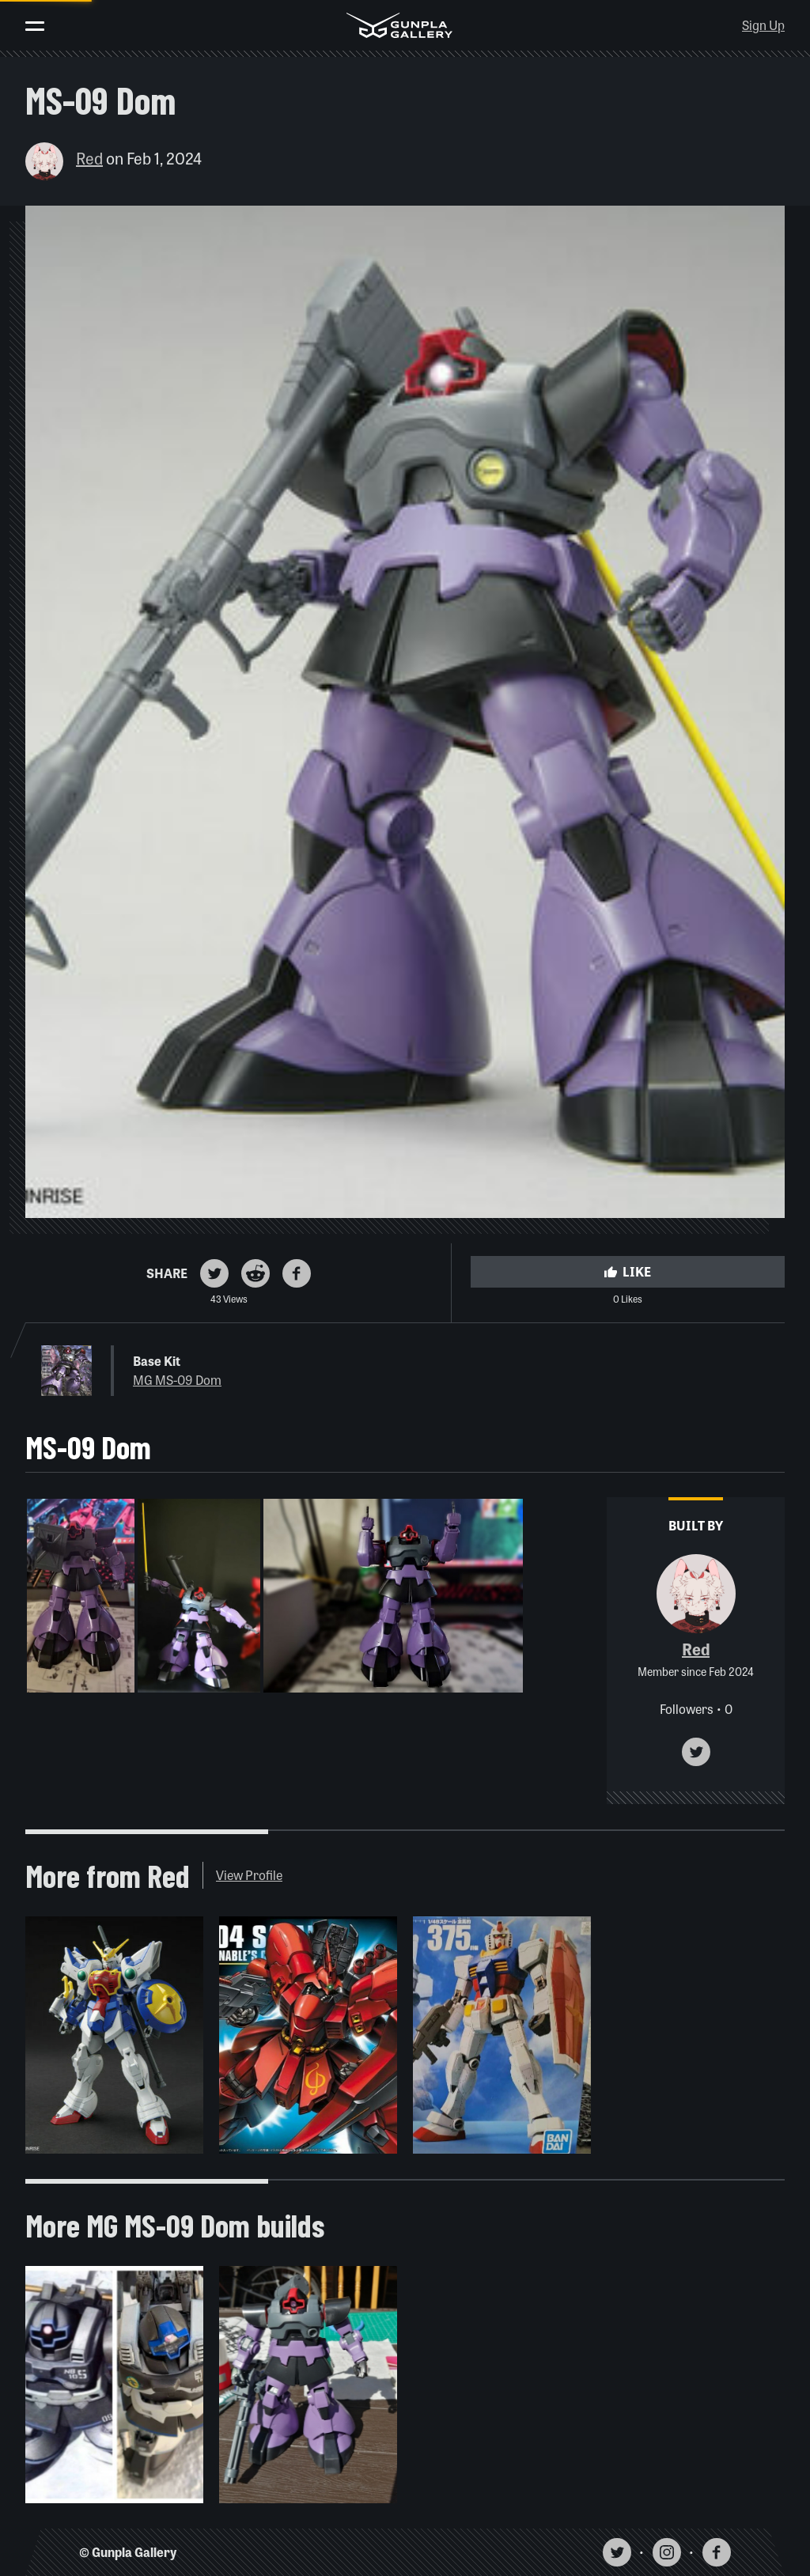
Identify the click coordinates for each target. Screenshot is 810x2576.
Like (627, 1271)
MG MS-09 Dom (177, 1380)
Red (89, 157)
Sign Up (763, 25)
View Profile (249, 1875)
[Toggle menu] (34, 26)
